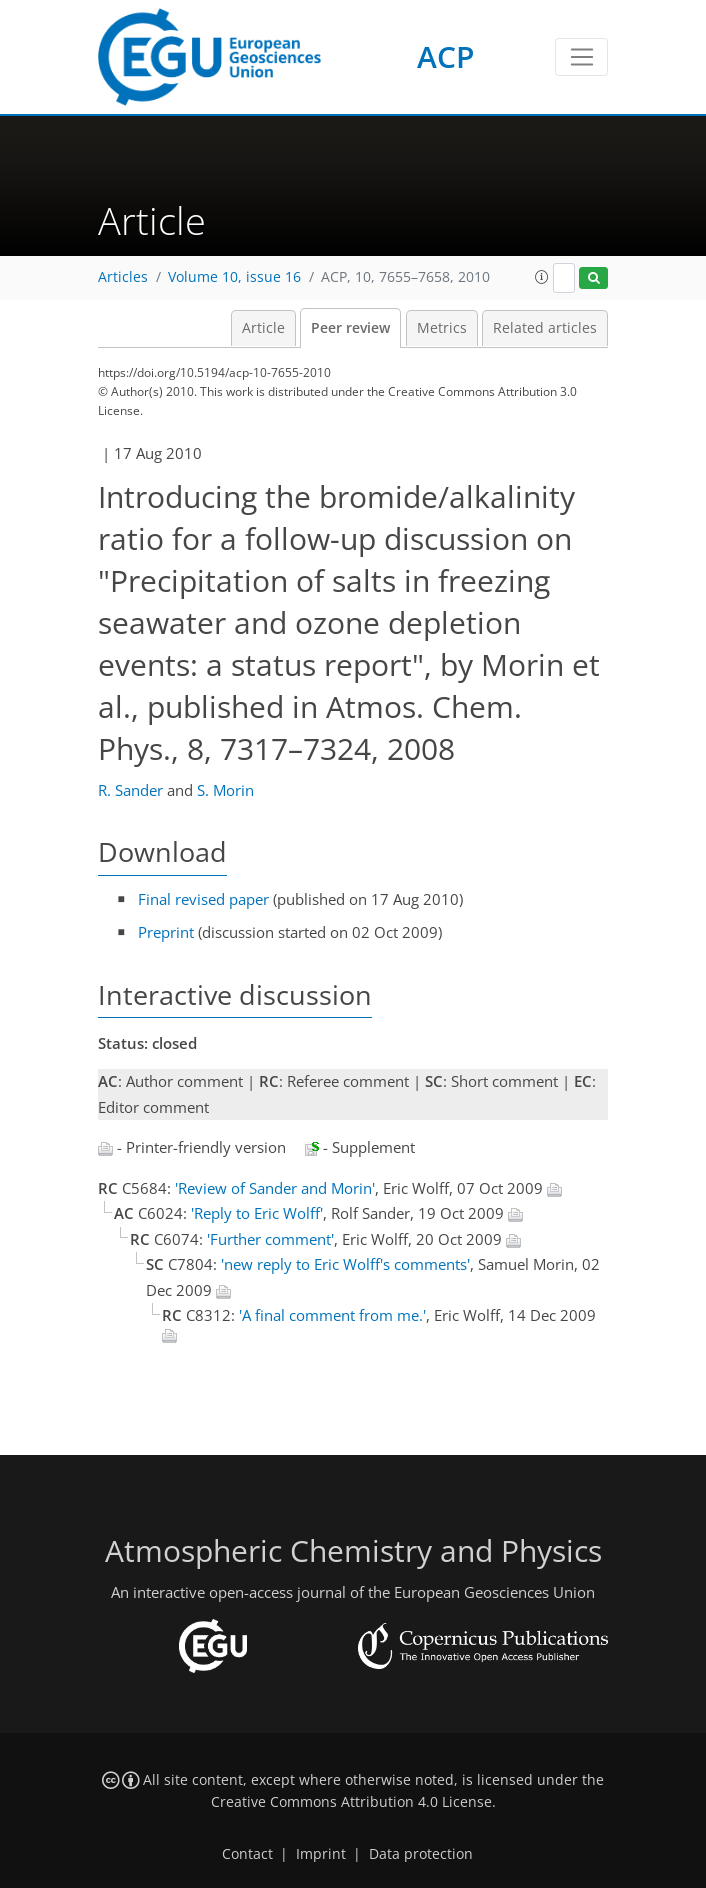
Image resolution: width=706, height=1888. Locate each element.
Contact (247, 1854)
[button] (542, 277)
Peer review (350, 328)
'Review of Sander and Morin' (275, 1188)
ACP (445, 56)
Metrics (442, 328)
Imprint (321, 1854)
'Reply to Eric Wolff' (257, 1213)
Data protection (421, 1854)
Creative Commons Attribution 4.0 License (351, 1802)
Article (263, 328)
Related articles (545, 328)
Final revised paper (203, 899)
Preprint (166, 932)
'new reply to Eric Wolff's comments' (345, 1264)
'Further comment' (270, 1239)
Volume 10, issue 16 (234, 277)
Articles (123, 277)
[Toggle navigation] (581, 57)
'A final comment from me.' (332, 1315)
